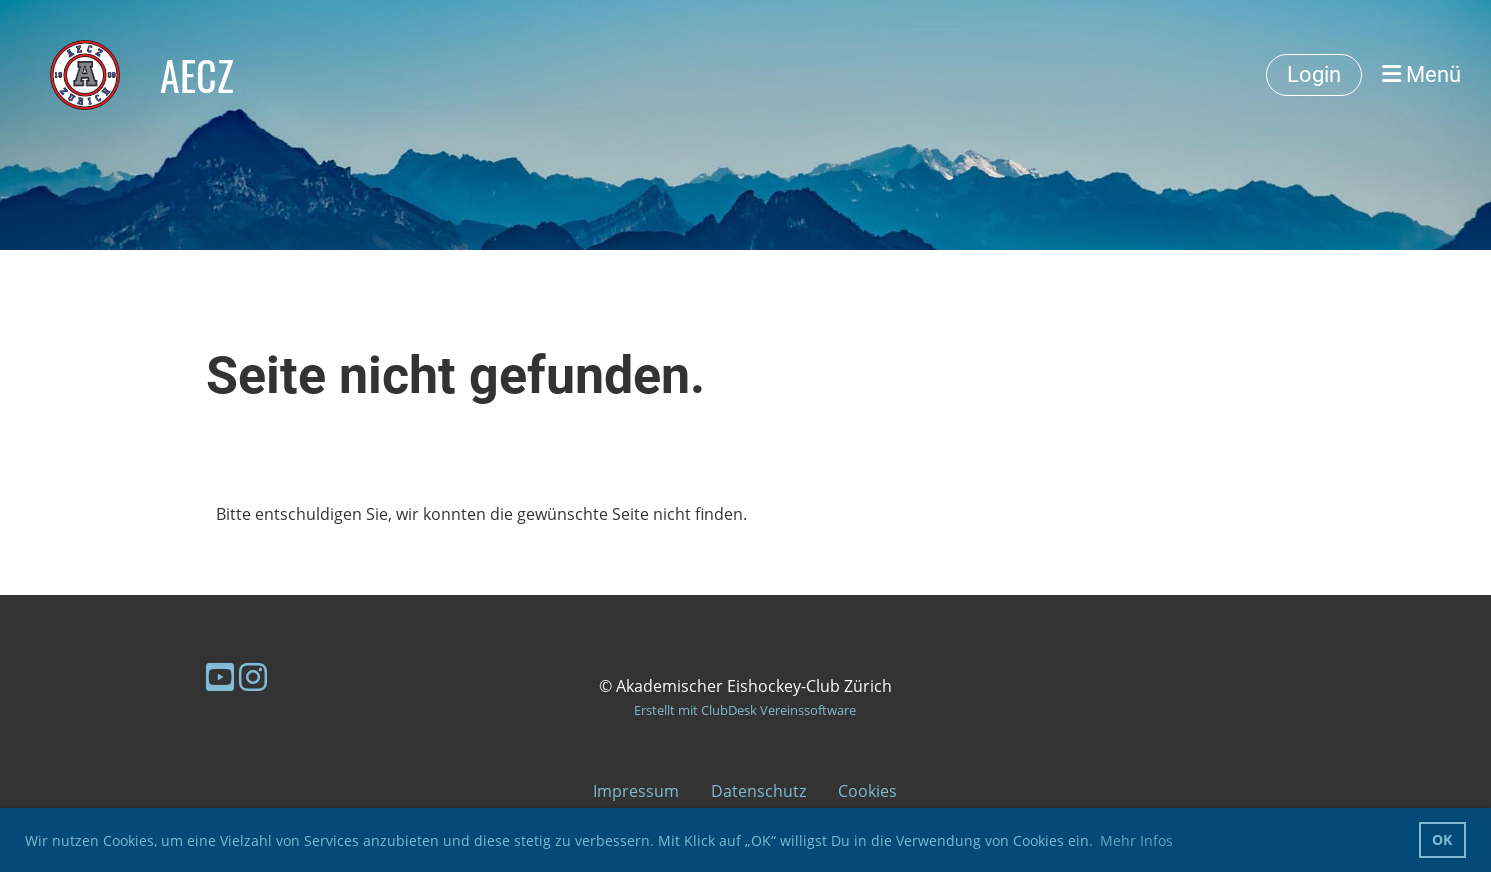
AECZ (197, 75)
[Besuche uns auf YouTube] (220, 676)
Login (1314, 74)
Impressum (636, 791)
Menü (1421, 74)
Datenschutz (758, 791)
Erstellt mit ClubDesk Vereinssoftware (745, 710)
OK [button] (1442, 839)
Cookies (867, 791)
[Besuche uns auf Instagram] (253, 676)
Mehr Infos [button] (1136, 840)
